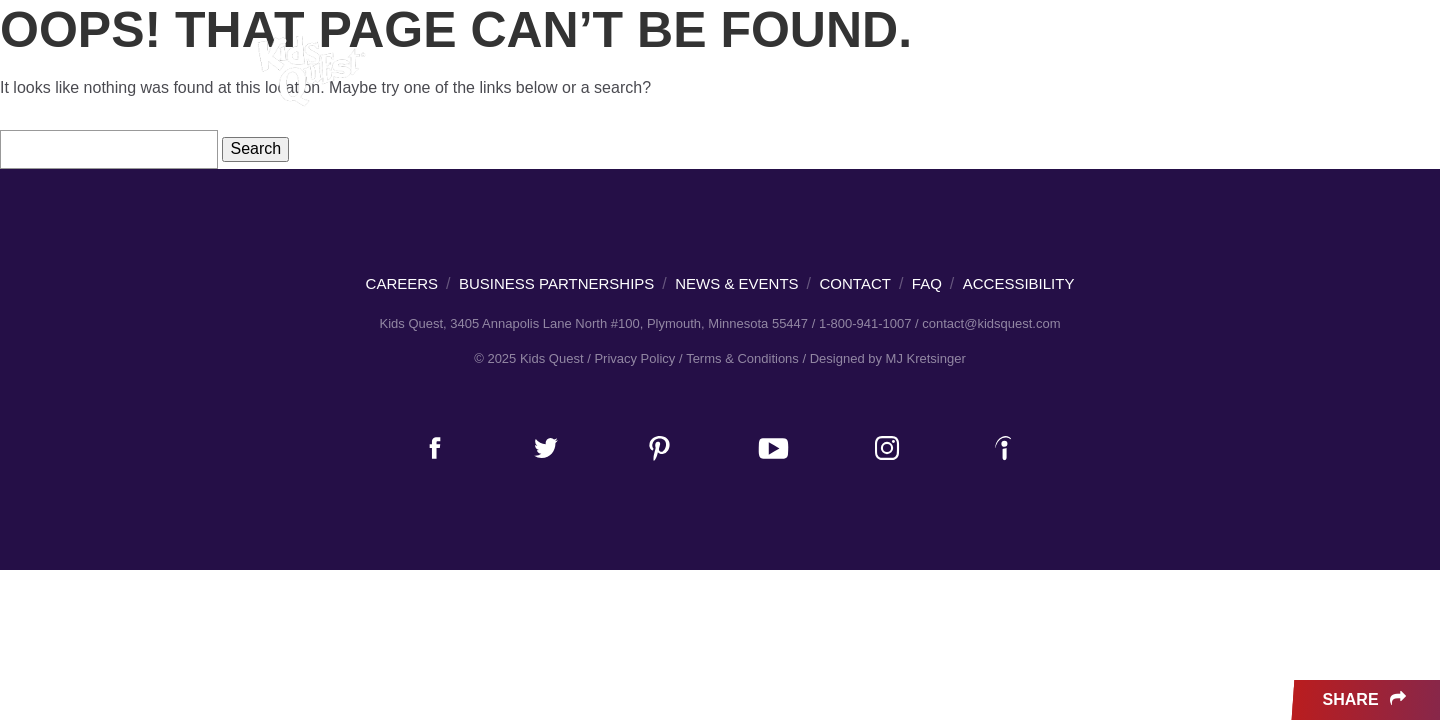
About (1133, 75)
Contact (855, 283)
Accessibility (1019, 283)
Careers (918, 75)
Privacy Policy (634, 358)
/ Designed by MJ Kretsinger (883, 358)
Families (513, 74)
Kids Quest (308, 70)
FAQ (927, 283)
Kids (434, 74)
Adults (607, 74)
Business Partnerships (556, 283)
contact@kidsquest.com (991, 323)
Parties (697, 74)
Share (1366, 700)
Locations (804, 74)
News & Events (1030, 75)
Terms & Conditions (742, 358)
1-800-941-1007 (865, 323)
